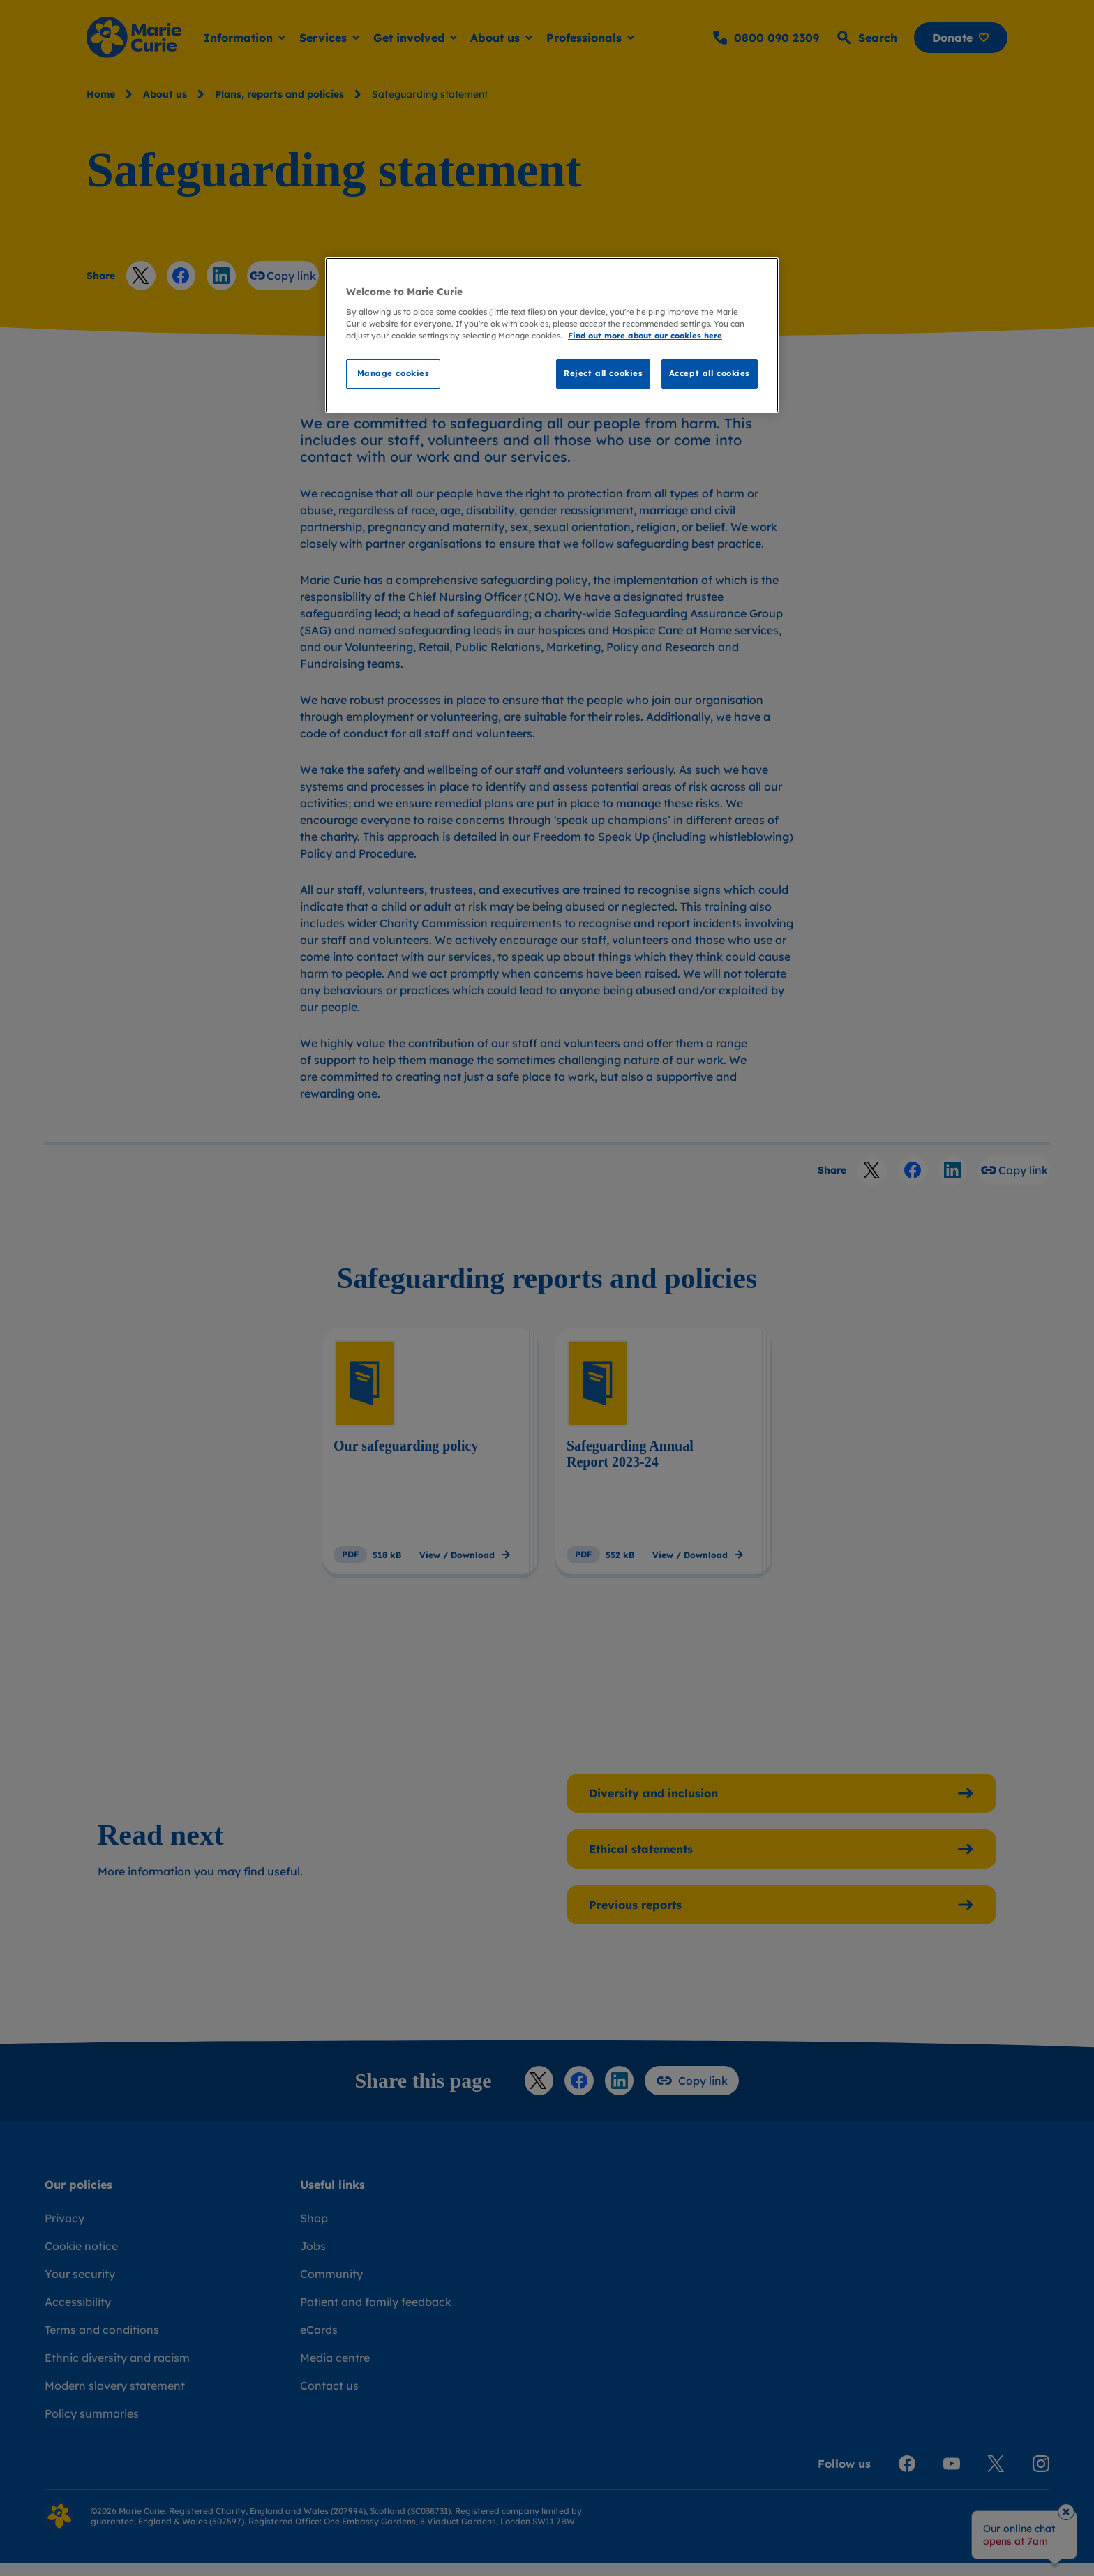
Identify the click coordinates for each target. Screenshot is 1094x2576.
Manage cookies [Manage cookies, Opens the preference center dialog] (393, 373)
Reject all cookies (603, 373)
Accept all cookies (709, 373)
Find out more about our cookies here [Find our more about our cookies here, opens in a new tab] (645, 335)
